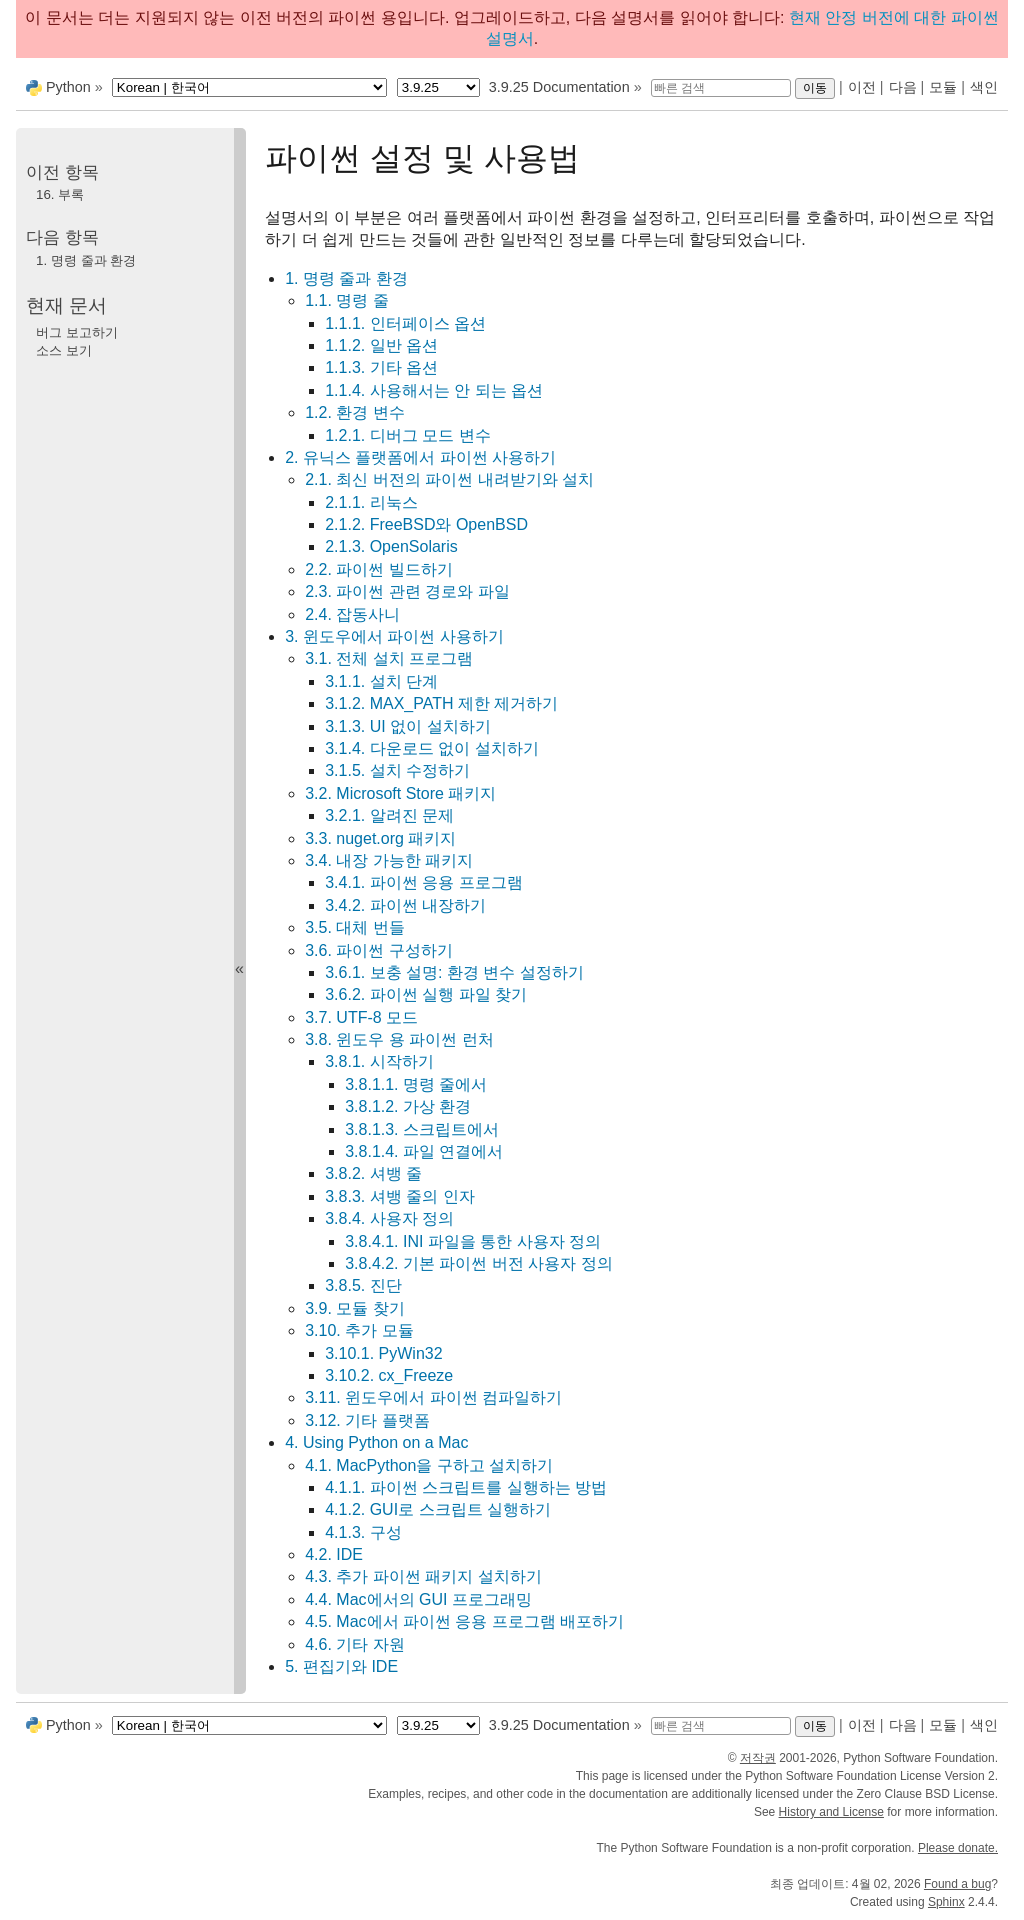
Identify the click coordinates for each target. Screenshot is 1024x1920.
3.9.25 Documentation (559, 87)
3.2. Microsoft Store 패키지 (400, 793)
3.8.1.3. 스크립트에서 (422, 1129)
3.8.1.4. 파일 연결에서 (424, 1151)
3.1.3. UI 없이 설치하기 (407, 726)
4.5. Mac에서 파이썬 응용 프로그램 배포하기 (464, 1621)
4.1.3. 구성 (363, 1532)
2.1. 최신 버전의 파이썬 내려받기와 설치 (449, 479)
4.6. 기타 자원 (355, 1644)
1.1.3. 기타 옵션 (381, 367)
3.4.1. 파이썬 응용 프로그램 (423, 882)
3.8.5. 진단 (363, 1285)
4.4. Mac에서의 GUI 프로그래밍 (418, 1599)
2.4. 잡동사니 (352, 614)
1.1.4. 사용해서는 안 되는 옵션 (434, 390)
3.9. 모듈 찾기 (355, 1308)
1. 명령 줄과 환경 (346, 278)
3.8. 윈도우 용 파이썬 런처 (399, 1039)
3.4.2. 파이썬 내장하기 (405, 905)
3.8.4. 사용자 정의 (389, 1218)
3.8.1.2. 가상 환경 (408, 1106)
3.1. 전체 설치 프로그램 (389, 658)
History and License (831, 1812)
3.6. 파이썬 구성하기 (379, 950)
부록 (60, 194)
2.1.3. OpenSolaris (391, 546)
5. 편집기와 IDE (341, 1666)
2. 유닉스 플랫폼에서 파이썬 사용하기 (420, 457)
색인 (984, 87)
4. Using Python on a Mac (376, 1442)
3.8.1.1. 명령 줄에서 (416, 1084)
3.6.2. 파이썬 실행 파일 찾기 (426, 994)
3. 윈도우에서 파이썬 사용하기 (394, 636)
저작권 (758, 1758)
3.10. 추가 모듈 (359, 1330)
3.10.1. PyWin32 (383, 1353)
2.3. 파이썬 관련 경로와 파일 (407, 591)
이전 (862, 87)
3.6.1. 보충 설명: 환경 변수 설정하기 (454, 972)
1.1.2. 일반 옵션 (381, 345)
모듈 (943, 87)
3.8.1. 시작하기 (379, 1061)
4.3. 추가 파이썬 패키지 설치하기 (423, 1576)
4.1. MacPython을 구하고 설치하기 (429, 1465)
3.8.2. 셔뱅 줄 (373, 1173)
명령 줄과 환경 (86, 260)
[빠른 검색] (721, 88)
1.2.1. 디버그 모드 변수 (407, 435)
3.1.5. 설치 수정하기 (397, 770)
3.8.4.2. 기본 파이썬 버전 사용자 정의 (479, 1263)
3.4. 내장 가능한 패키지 (389, 860)
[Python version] (438, 87)
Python (68, 87)
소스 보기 (64, 350)
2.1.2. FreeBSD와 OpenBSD (426, 524)
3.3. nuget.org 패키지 (380, 838)
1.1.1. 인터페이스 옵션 (405, 323)
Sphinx (946, 1902)
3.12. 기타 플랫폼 (367, 1420)
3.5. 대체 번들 (355, 927)
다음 (903, 87)
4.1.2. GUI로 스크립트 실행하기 (438, 1509)
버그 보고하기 (77, 332)
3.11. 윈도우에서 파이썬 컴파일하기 (433, 1397)
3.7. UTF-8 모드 (361, 1017)
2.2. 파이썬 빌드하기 (379, 569)
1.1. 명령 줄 (347, 300)
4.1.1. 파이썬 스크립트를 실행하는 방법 (466, 1487)
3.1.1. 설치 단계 (381, 681)
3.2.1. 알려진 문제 (389, 815)
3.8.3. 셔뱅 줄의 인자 (399, 1196)
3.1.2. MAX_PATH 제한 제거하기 (441, 703)
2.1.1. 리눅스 (371, 502)
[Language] (249, 87)
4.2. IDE (334, 1554)
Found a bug (957, 1884)
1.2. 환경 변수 (355, 412)
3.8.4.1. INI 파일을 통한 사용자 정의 (473, 1241)
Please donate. (958, 1848)
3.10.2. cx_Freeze (389, 1375)
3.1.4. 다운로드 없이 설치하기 (431, 748)
